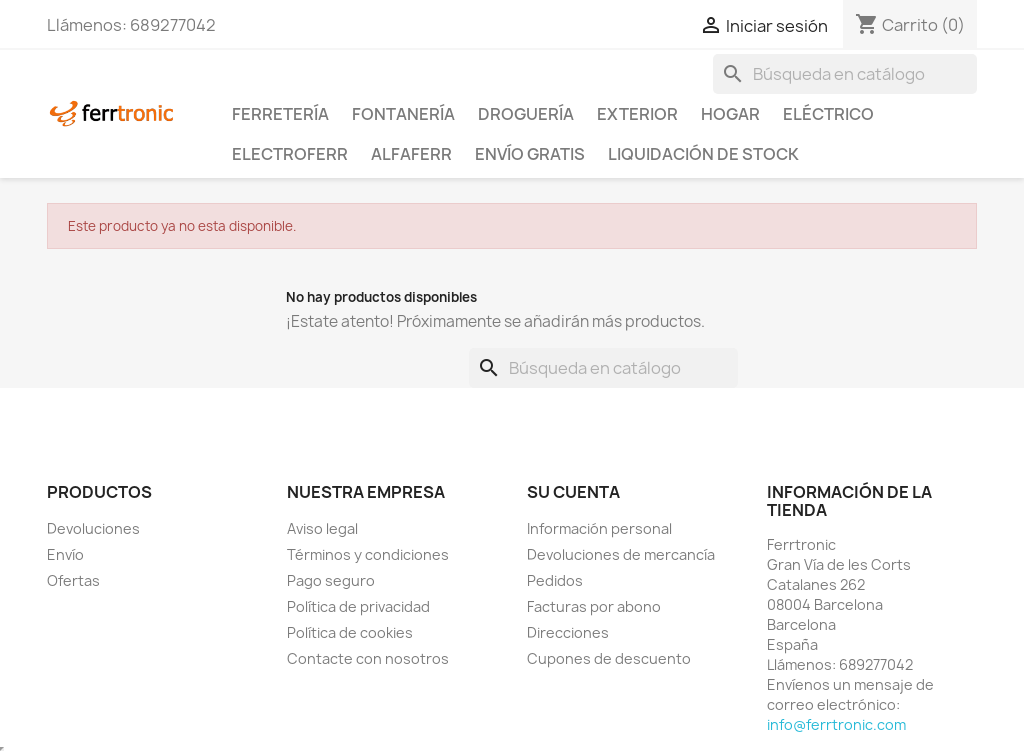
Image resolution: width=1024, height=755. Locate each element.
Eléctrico (828, 114)
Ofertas (73, 580)
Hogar (730, 114)
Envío (65, 554)
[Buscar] (845, 74)
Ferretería (280, 114)
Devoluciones (93, 528)
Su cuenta (573, 492)
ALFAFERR (411, 154)
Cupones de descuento (609, 658)
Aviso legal (322, 528)
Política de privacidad (358, 606)
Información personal (599, 528)
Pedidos (555, 580)
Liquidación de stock (703, 154)
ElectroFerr (290, 154)
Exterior (637, 114)
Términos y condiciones (368, 554)
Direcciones (568, 632)
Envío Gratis (530, 154)
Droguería (526, 114)
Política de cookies (350, 632)
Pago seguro (331, 580)
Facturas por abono (594, 606)
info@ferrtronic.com (836, 724)
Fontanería (403, 114)
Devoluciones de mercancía (621, 554)
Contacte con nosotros (368, 658)
